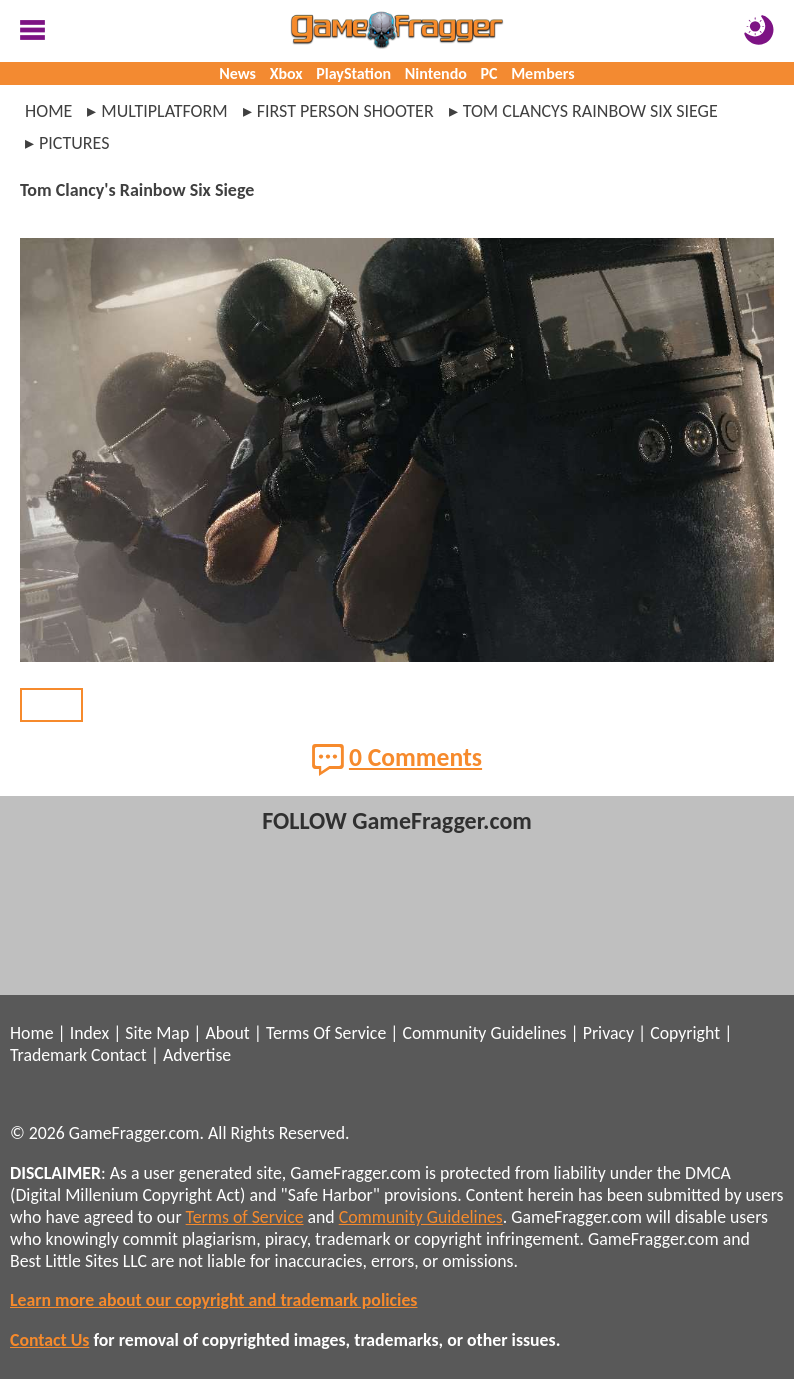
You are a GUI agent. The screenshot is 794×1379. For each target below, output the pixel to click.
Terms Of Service (326, 1033)
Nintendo (436, 73)
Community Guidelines (484, 1033)
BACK (51, 705)
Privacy (608, 1033)
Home (48, 111)
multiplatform (164, 111)
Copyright (685, 1033)
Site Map (157, 1033)
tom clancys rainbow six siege (590, 111)
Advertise (197, 1055)
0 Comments (397, 759)
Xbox (286, 73)
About (227, 1033)
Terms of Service (245, 1217)
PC (489, 73)
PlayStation (353, 73)
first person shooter (345, 111)
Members (543, 73)
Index (89, 1033)
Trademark (48, 1055)
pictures (74, 143)
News (237, 73)
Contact (119, 1055)
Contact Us (49, 1340)
